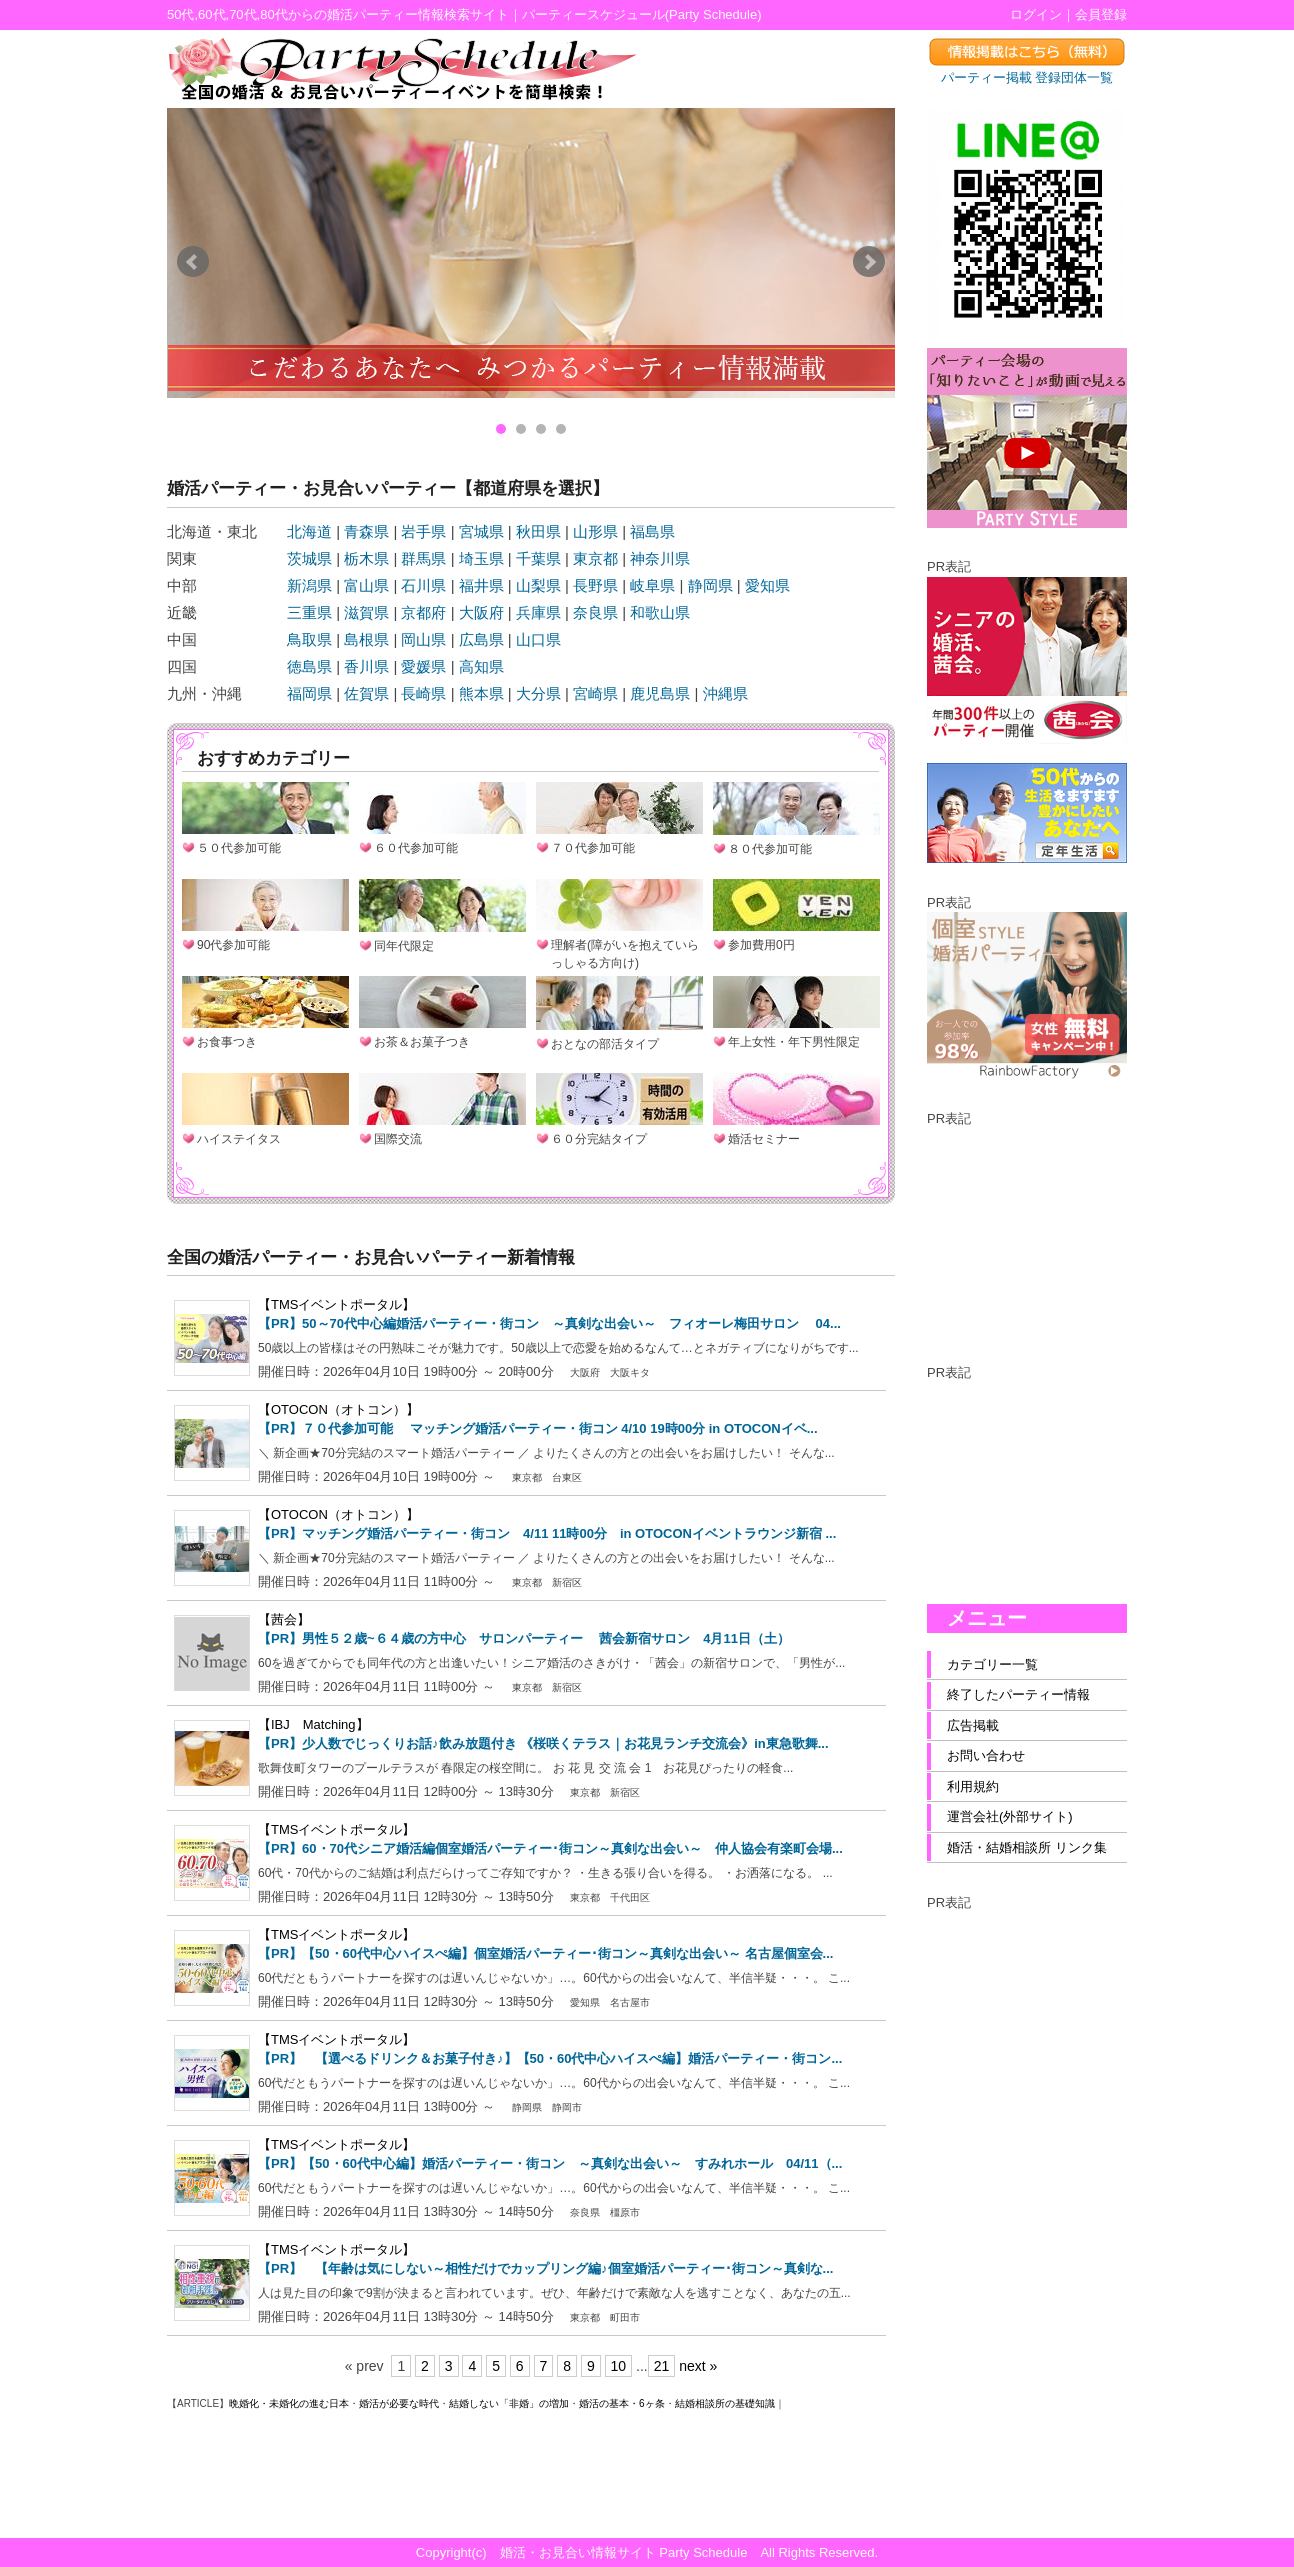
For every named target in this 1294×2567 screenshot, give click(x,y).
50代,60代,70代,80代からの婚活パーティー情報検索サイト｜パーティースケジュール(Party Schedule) (464, 14)
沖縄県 (725, 693)
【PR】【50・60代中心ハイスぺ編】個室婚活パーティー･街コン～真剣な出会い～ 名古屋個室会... (545, 1953)
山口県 (538, 639)
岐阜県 (652, 585)
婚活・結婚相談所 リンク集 (1027, 1847)
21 (662, 2366)
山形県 (595, 531)
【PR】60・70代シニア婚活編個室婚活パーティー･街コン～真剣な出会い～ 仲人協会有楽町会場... (550, 1848)
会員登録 (1101, 14)
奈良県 (595, 612)
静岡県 (710, 585)
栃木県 (366, 558)
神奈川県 (660, 558)
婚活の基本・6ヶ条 (622, 2403)
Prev (193, 262)
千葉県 (538, 558)
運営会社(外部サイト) (1010, 1816)
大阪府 (481, 612)
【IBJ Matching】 (313, 1724)
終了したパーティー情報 (1018, 1694)
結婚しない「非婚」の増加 (509, 2403)
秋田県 (538, 531)
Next (869, 262)
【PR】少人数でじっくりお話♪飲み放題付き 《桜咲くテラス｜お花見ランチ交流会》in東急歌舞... (543, 1743)
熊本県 (481, 693)
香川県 (366, 666)
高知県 (481, 666)
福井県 (481, 585)
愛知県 (767, 585)
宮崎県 (595, 693)
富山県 (366, 585)
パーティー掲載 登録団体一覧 (1027, 77)
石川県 (423, 585)
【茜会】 (284, 1619)
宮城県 (481, 531)
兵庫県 (538, 612)
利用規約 (973, 1786)
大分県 (538, 693)
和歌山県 (660, 612)
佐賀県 (366, 693)
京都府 (423, 612)
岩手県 (423, 531)
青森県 (366, 531)
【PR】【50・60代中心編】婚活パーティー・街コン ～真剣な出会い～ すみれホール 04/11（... (550, 2163)
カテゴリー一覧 (992, 1664)
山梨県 (538, 585)
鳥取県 (309, 639)
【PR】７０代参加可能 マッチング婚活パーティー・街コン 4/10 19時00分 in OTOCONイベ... (538, 1428)
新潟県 (309, 585)
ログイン (1036, 14)
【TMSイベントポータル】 (336, 1304)
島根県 (366, 639)
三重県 (309, 612)
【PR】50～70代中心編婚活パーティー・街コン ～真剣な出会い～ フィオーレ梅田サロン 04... (549, 1323)
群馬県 (423, 558)
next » (698, 2366)
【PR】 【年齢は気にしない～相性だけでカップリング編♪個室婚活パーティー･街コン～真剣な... (545, 2268)
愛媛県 (423, 666)
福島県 (652, 531)
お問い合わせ (986, 1755)
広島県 (481, 639)
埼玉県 (481, 558)
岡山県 (423, 639)
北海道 (309, 531)
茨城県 (309, 558)
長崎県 (423, 693)
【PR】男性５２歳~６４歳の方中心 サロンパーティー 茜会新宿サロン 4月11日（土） (524, 1638)
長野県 (595, 585)
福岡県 (309, 693)
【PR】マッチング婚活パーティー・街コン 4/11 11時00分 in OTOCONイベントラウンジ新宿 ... (547, 1533)
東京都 (595, 558)
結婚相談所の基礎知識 (725, 2403)
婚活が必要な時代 (399, 2403)
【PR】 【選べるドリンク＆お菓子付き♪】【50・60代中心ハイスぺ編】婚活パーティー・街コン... (550, 2058)
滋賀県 (366, 612)
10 (619, 2366)
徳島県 (309, 666)
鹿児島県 (660, 693)
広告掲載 (973, 1725)
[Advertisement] (1027, 1228)
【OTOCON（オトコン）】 (338, 1409)
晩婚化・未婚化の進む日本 (289, 2403)
